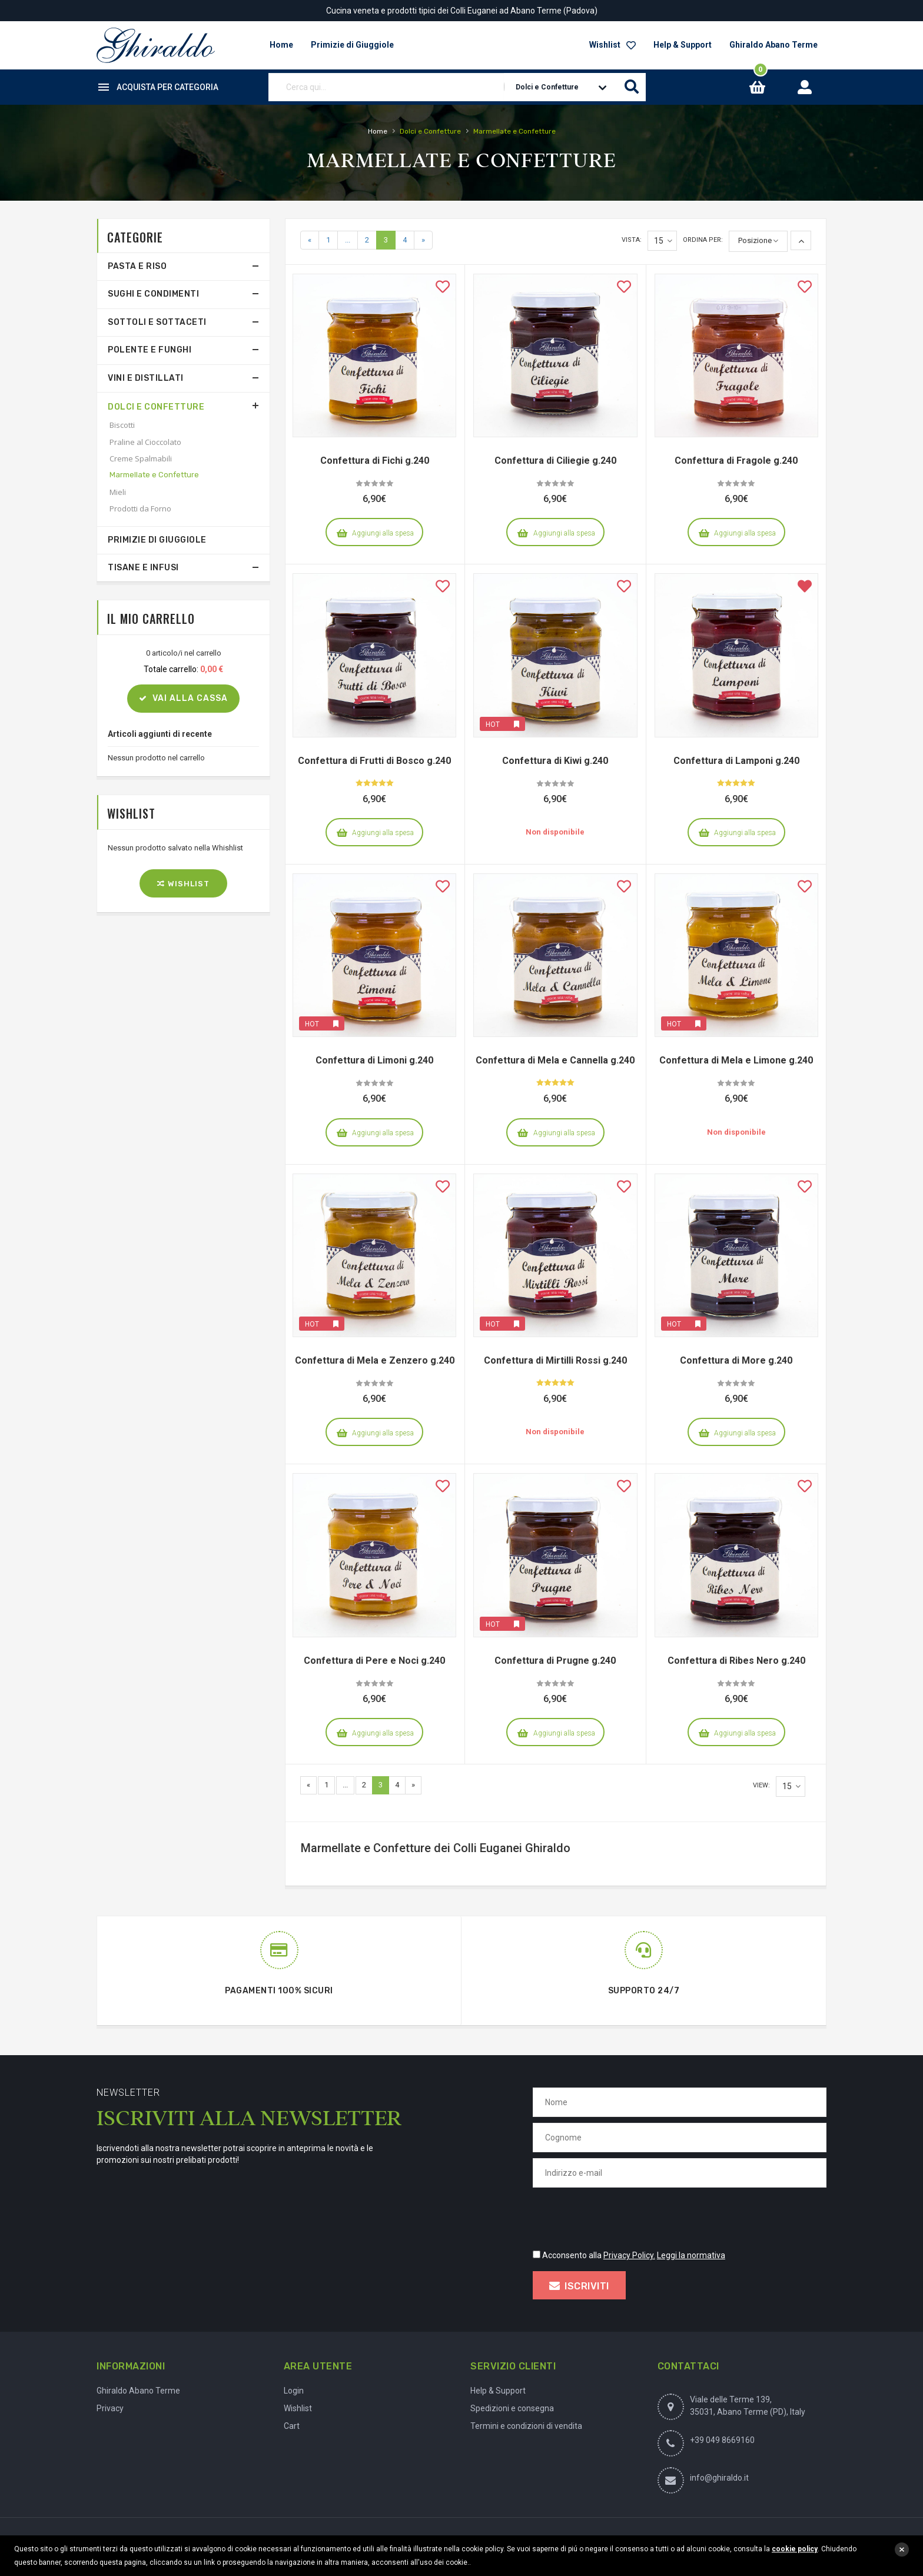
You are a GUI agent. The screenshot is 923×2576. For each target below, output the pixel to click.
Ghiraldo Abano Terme (773, 44)
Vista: (632, 240)
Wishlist (612, 44)
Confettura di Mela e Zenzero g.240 (374, 1360)
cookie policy (795, 2549)
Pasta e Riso (137, 266)
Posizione (755, 240)
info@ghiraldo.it (719, 2477)
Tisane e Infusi (143, 568)
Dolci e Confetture (156, 407)
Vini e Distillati (146, 378)
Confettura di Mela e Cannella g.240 (555, 1060)
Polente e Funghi (149, 350)
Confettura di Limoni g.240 (374, 1060)
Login (294, 2390)
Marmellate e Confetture (154, 474)
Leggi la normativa (691, 2255)
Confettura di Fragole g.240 (736, 460)
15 (663, 240)
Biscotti (122, 425)
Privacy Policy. (629, 2255)
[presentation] (622, 2216)
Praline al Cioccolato (145, 442)
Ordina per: (703, 240)
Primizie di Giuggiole (157, 540)
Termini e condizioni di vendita (526, 2426)
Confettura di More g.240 (736, 1360)
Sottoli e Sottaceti (157, 322)
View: (761, 1785)
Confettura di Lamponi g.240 (736, 760)
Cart (292, 2426)
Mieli (117, 492)
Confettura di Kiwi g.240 (555, 760)
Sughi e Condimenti (153, 294)
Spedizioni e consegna (512, 2408)
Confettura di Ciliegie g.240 (555, 460)
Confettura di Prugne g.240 (555, 1660)
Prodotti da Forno (140, 508)
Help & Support (682, 44)
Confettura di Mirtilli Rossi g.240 (555, 1360)
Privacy (110, 2408)
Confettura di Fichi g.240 (374, 460)
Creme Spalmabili (140, 458)
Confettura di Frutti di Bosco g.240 (374, 760)
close (902, 2549)
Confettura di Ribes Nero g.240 (736, 1660)
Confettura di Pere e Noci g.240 (374, 1660)
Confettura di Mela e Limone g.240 (736, 1060)
